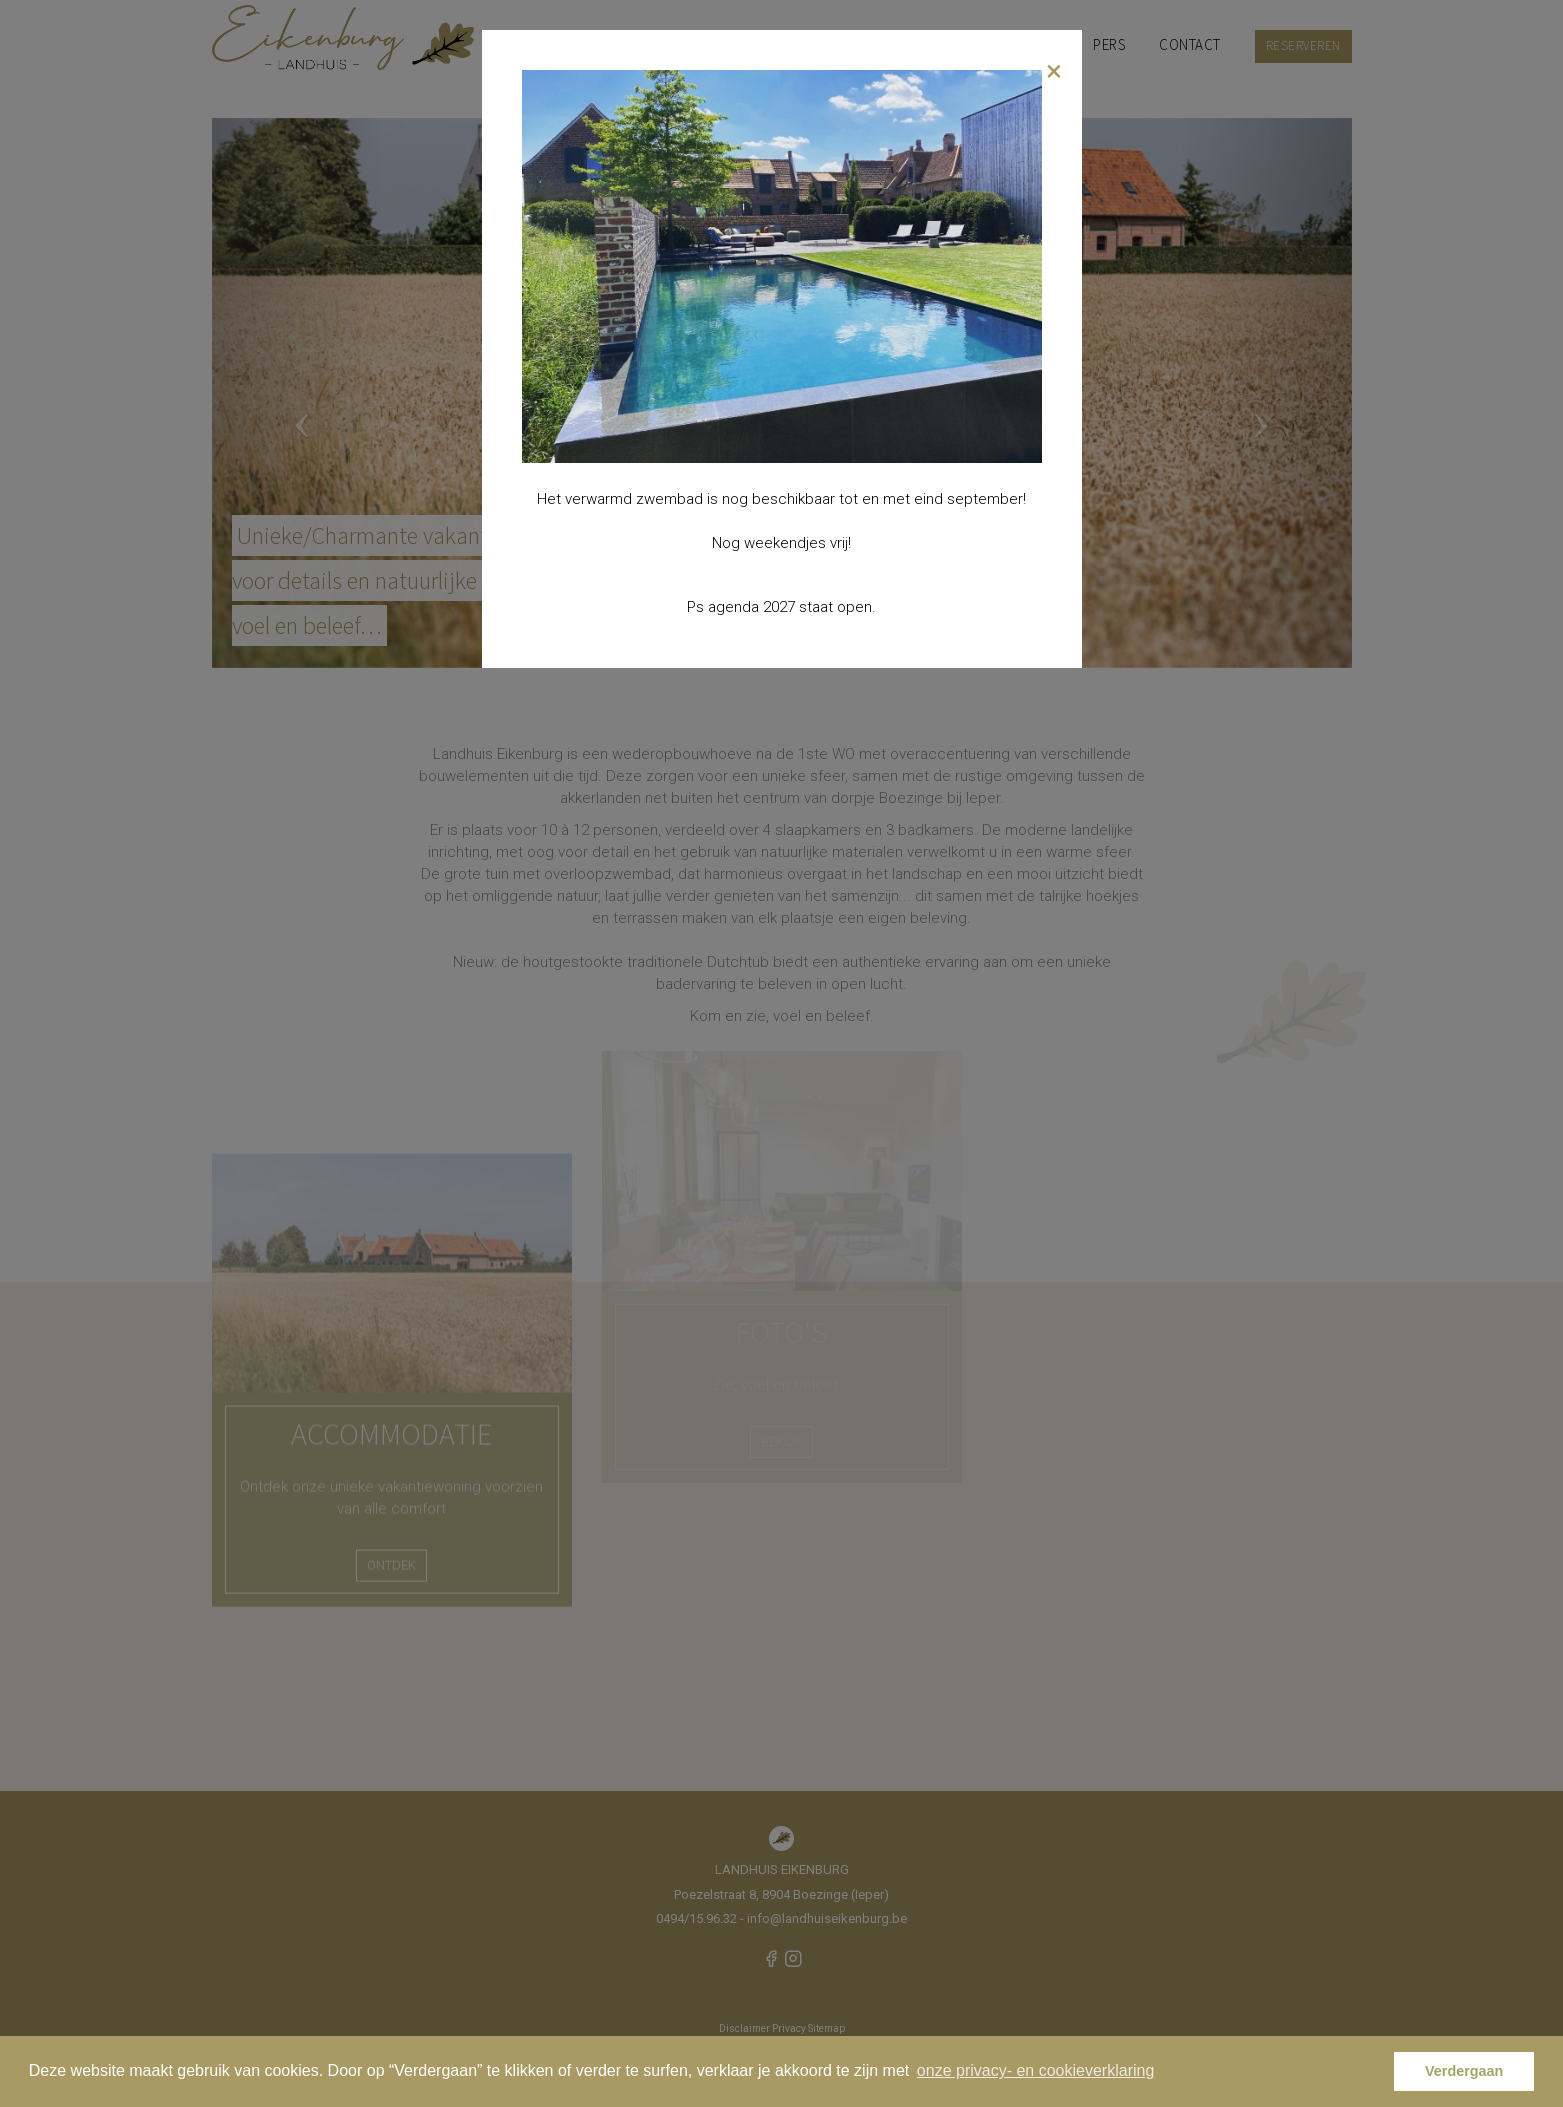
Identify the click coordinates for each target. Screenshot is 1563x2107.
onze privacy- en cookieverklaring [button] (1035, 2070)
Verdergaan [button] (1464, 2071)
